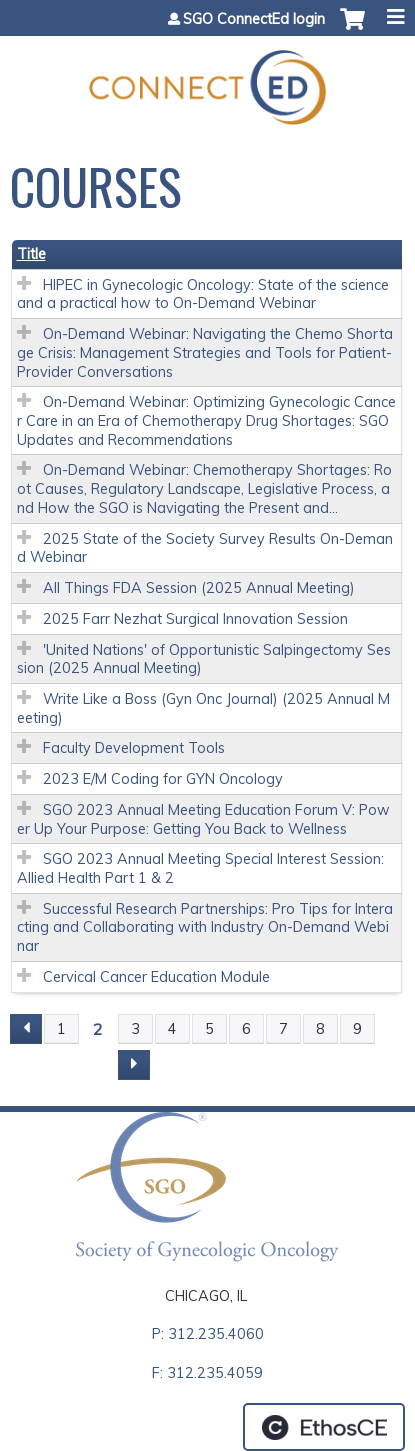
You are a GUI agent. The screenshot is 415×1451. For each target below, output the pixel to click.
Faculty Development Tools (134, 748)
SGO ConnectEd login (254, 19)
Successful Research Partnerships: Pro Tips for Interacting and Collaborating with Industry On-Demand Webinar (205, 927)
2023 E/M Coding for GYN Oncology (163, 779)
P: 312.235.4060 (208, 1334)
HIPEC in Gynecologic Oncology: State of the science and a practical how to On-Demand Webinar (203, 294)
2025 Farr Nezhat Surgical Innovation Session (195, 619)
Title (31, 254)
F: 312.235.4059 (207, 1373)
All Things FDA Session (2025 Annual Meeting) (199, 588)
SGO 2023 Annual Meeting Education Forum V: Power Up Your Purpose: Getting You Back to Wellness (203, 819)
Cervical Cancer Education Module (156, 977)
